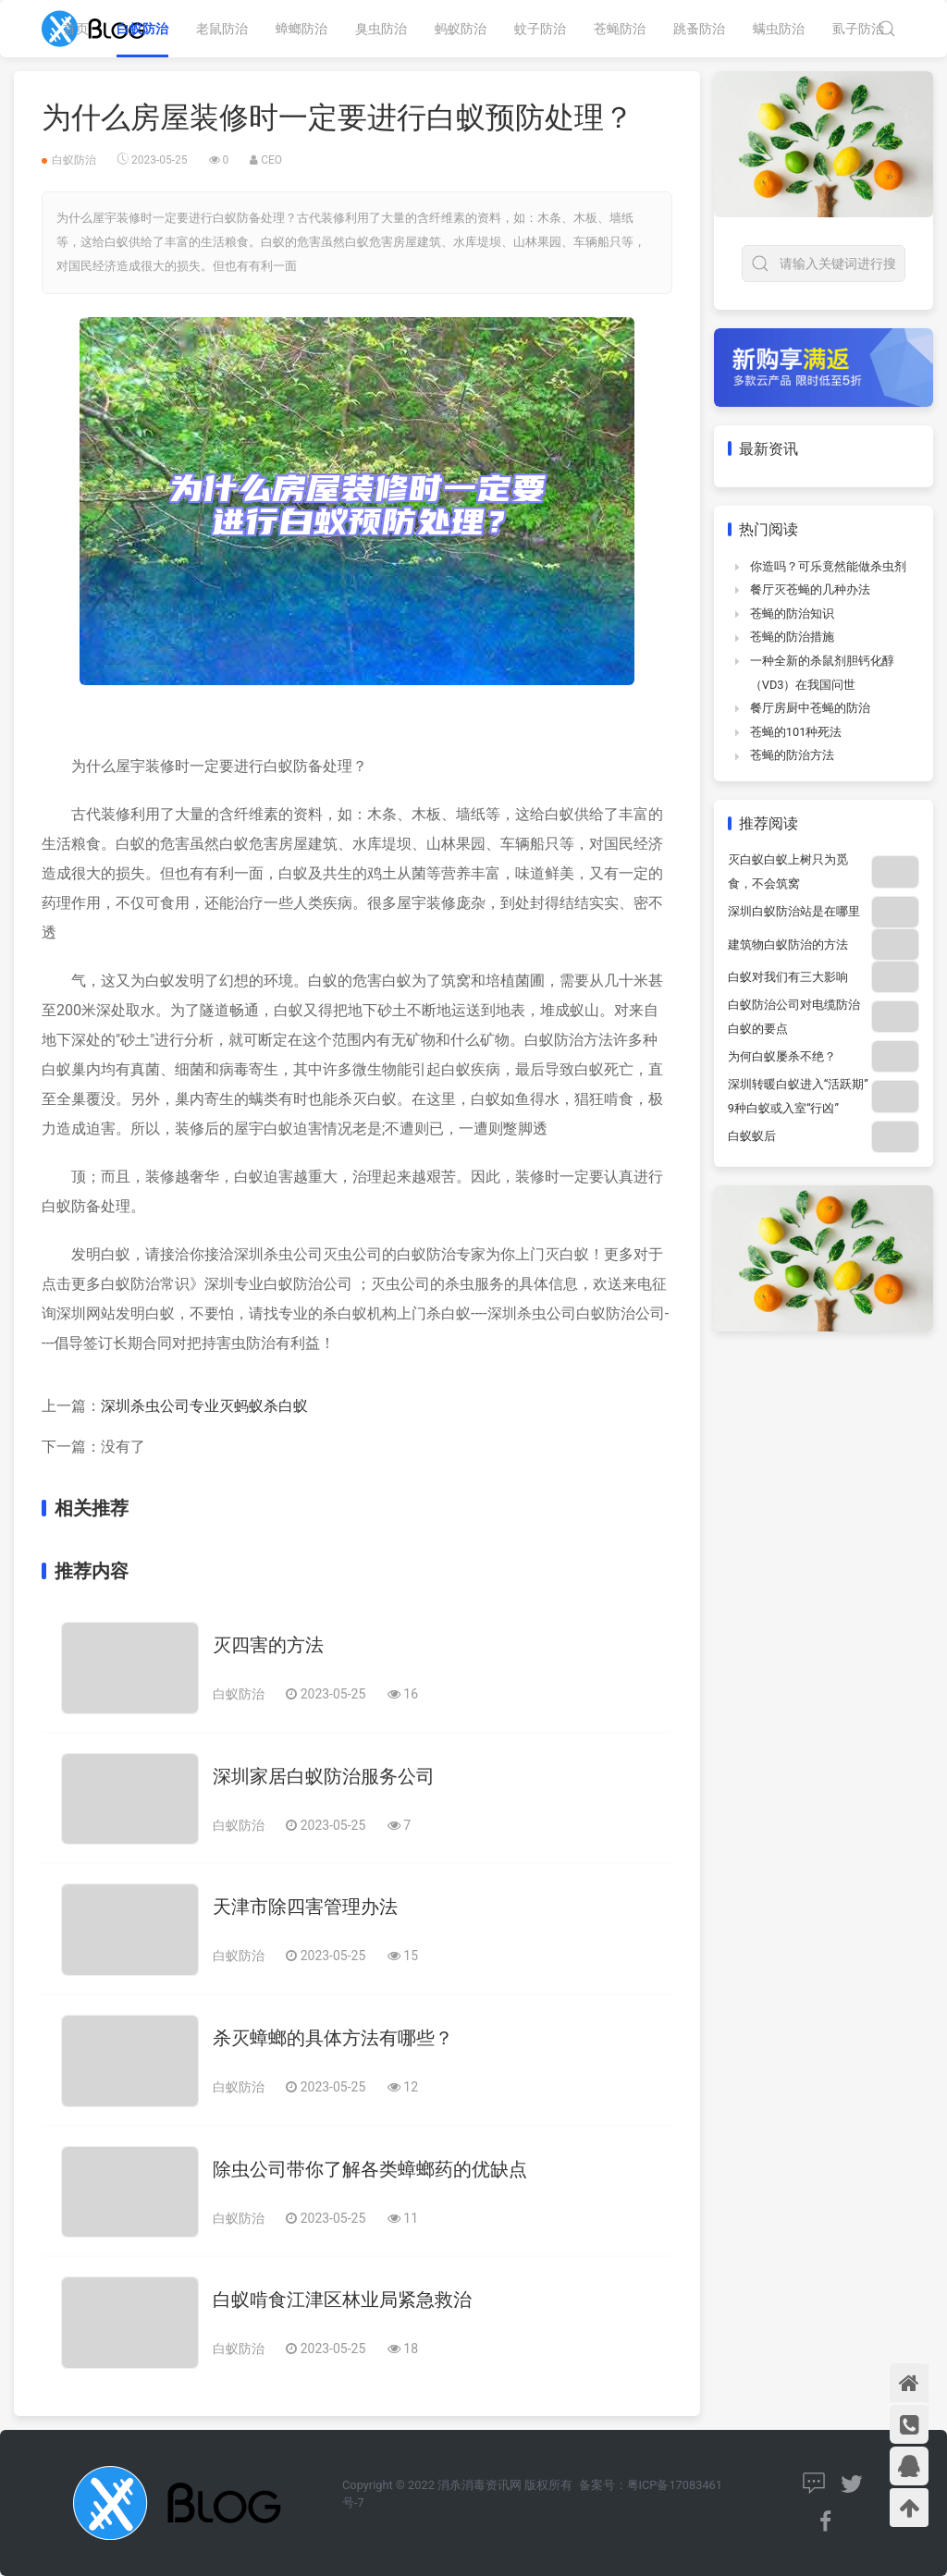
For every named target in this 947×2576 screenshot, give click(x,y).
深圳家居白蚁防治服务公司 (324, 1776)
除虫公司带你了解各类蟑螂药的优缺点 (370, 2169)
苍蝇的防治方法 (792, 755)
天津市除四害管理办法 (305, 1906)
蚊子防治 (540, 28)
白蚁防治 (142, 28)
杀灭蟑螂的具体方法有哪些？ (333, 2038)
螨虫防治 (779, 28)
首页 (76, 28)
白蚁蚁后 (752, 1136)
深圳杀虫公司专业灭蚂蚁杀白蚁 (204, 1406)
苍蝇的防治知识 (792, 613)
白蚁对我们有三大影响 (788, 977)
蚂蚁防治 (460, 28)
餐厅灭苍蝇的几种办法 (810, 589)
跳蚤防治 (699, 28)
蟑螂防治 (301, 28)
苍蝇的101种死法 (796, 732)
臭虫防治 (381, 28)
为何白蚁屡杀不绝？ (782, 1056)
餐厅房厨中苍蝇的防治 (810, 708)
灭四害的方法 (268, 1645)
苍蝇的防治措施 (792, 637)
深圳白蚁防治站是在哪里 (794, 911)
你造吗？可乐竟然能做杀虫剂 (828, 566)
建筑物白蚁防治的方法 (788, 944)
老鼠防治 (222, 28)
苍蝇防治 (620, 28)
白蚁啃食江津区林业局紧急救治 (342, 2299)
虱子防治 (858, 28)
